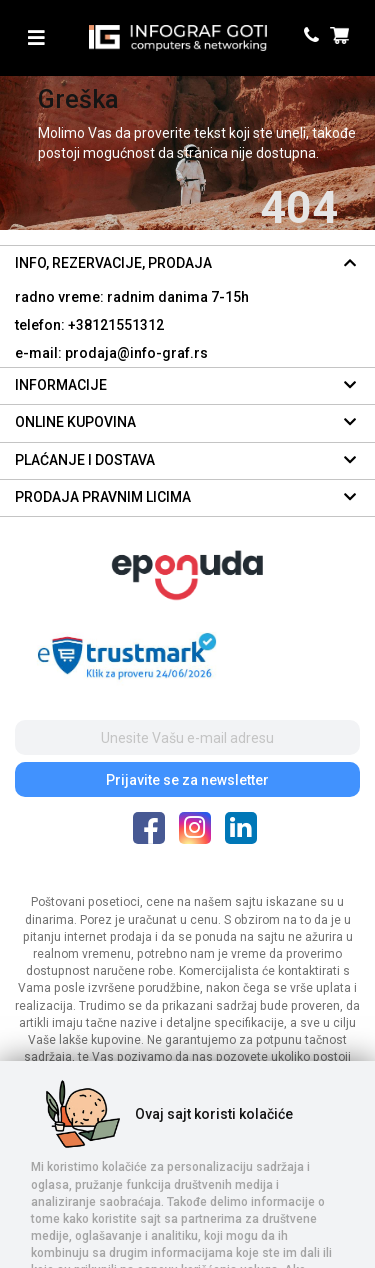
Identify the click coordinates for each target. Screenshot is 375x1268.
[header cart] (342, 37)
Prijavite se (187, 780)
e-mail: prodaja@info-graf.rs (111, 353)
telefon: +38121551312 (89, 325)
